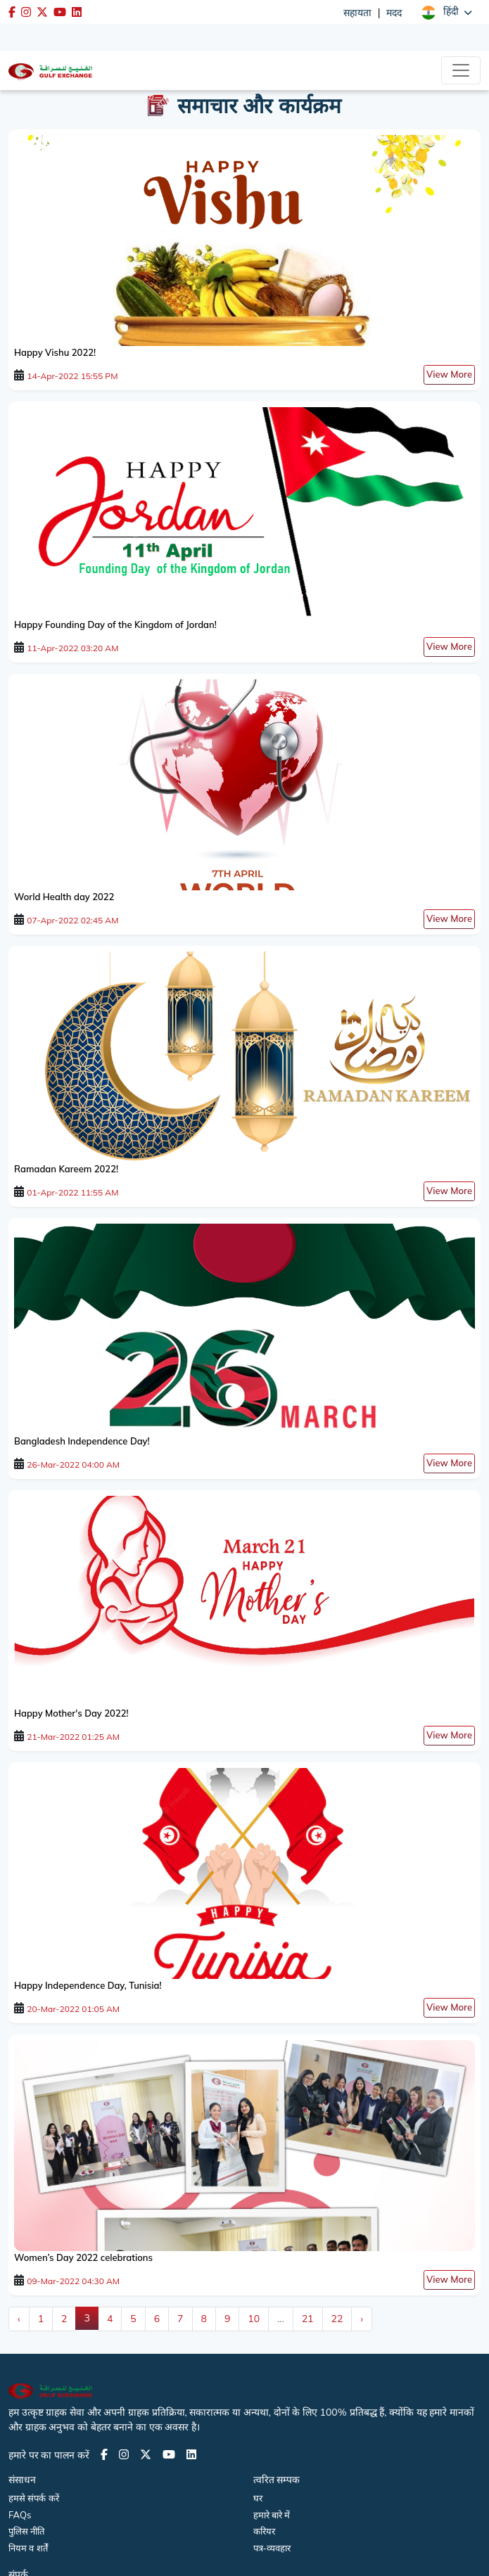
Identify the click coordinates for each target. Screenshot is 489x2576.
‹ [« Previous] (19, 2318)
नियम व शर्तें (28, 2547)
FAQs (19, 2514)
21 (308, 2318)
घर (257, 2498)
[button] (447, 12)
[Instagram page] (124, 2454)
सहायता (357, 12)
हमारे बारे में (272, 2514)
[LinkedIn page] (191, 2454)
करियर (264, 2531)
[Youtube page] (169, 2454)
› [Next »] (361, 2318)
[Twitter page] (145, 2454)
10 (254, 2318)
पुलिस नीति (26, 2531)
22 (337, 2318)
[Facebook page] (104, 2454)
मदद (394, 12)
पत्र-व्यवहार (272, 2547)
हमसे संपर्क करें (33, 2498)
